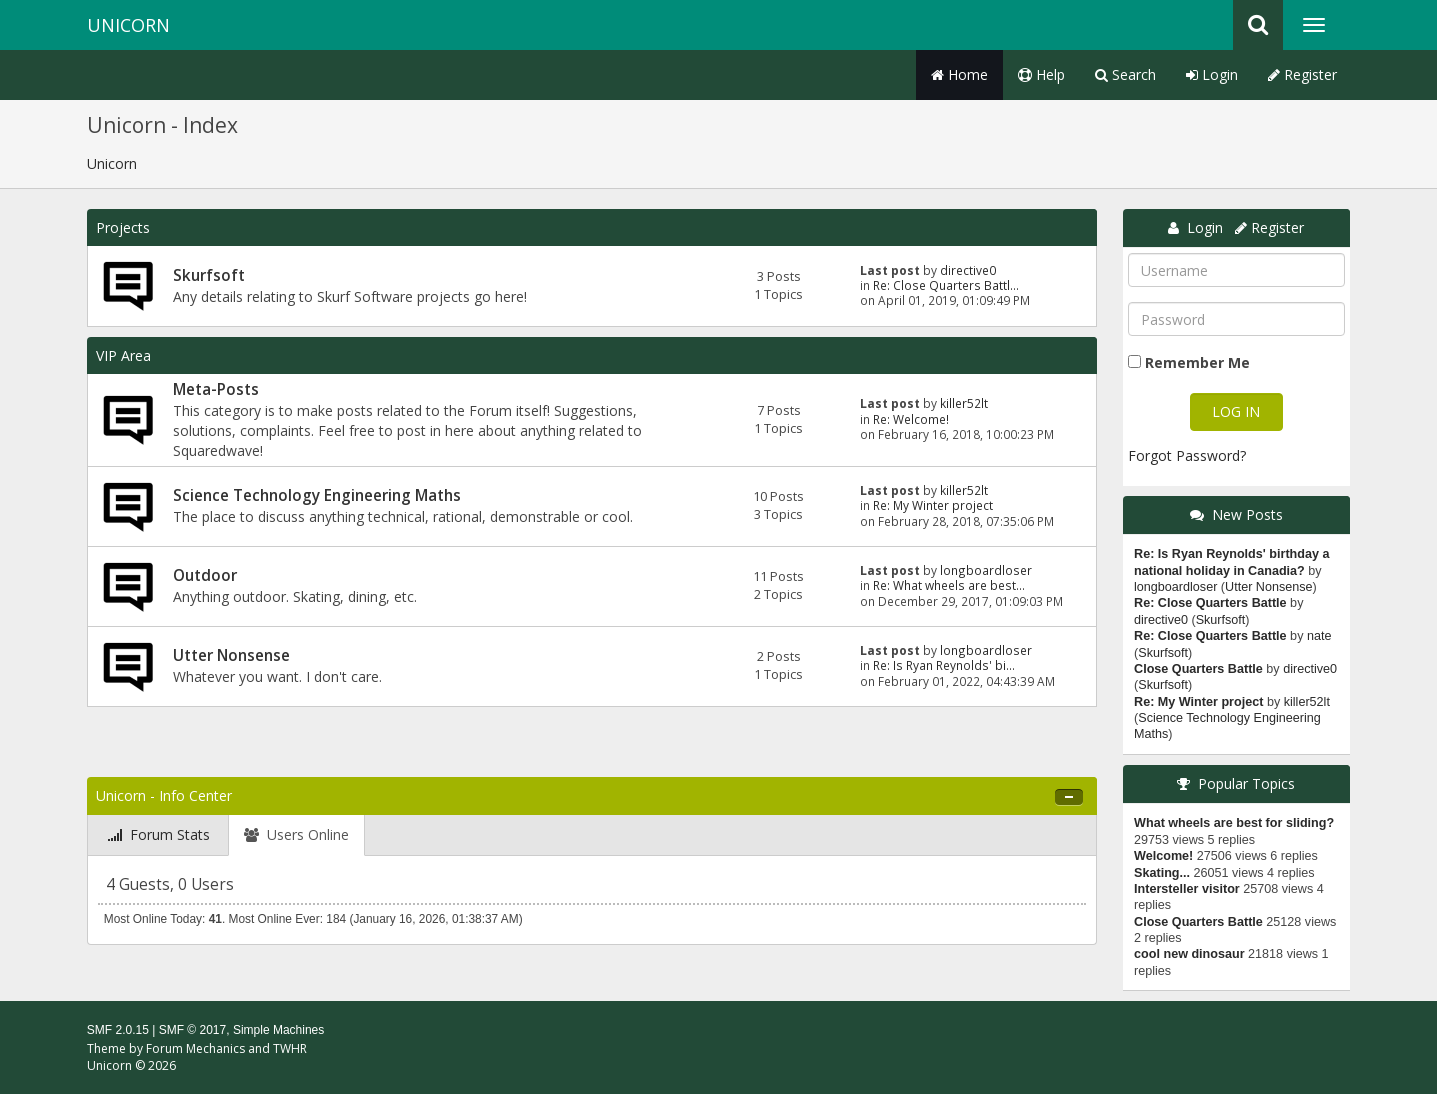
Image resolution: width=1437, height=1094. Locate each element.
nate (1319, 636)
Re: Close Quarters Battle (1210, 603)
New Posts (1247, 514)
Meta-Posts (216, 389)
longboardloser (986, 570)
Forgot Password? (1187, 455)
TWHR (290, 1048)
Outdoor (205, 575)
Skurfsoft (209, 275)
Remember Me (1197, 362)
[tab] (159, 835)
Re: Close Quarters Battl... (946, 285)
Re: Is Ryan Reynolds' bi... (944, 665)
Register (1302, 74)
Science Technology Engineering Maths (317, 495)
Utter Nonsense (231, 655)
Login (1212, 74)
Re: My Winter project (933, 505)
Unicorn (128, 25)
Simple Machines (278, 1030)
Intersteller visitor (1187, 889)
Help (1041, 74)
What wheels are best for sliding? (1234, 823)
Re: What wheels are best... (949, 585)
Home (959, 74)
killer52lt (964, 403)
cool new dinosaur (1189, 954)
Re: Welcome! (911, 419)
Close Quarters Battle (1198, 669)
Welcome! (1163, 856)
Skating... (1162, 873)
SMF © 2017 (193, 1030)
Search (1125, 74)
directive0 (968, 270)
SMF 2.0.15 (118, 1030)
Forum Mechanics (195, 1048)
